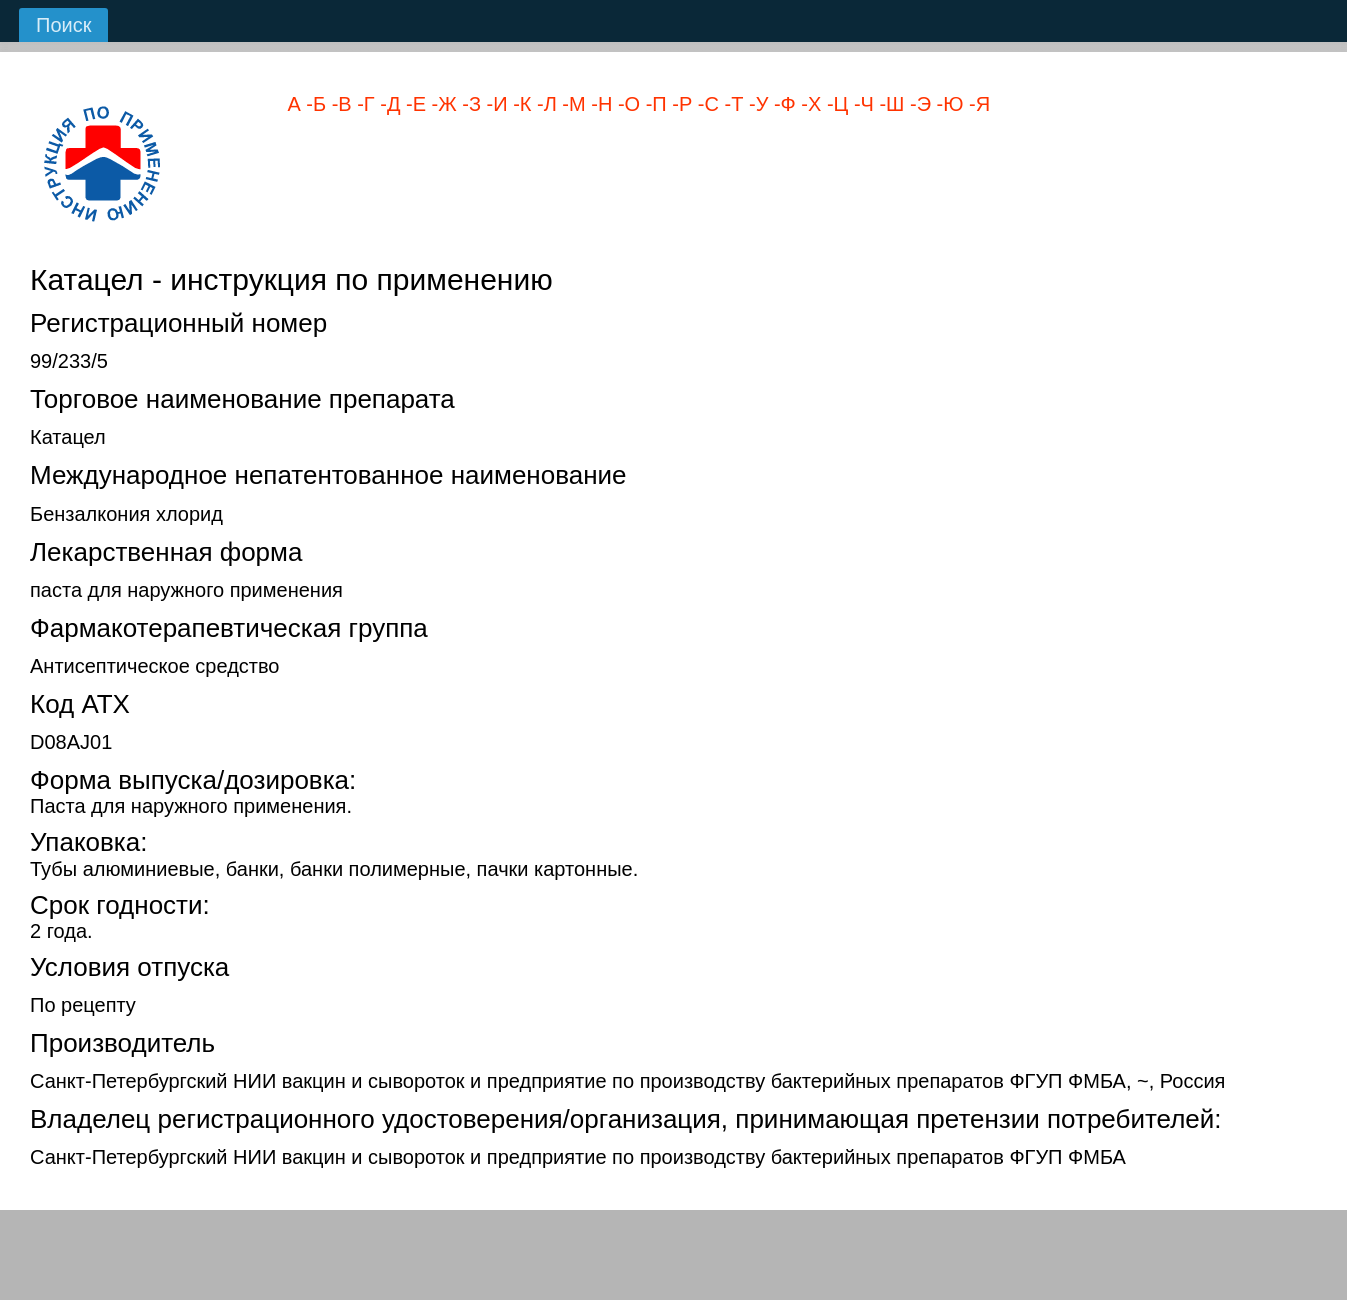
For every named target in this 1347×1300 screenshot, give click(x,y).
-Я (976, 104)
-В (339, 104)
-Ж (441, 104)
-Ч (861, 104)
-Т (731, 104)
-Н (599, 104)
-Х (809, 104)
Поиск (63, 25)
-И (494, 104)
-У (755, 104)
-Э (917, 104)
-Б (313, 104)
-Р (680, 104)
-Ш (889, 104)
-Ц (834, 104)
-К (520, 104)
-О (626, 104)
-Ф (781, 104)
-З (469, 104)
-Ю (947, 104)
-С (705, 104)
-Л (543, 104)
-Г (363, 104)
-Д (388, 104)
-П (653, 104)
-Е (413, 104)
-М (571, 104)
